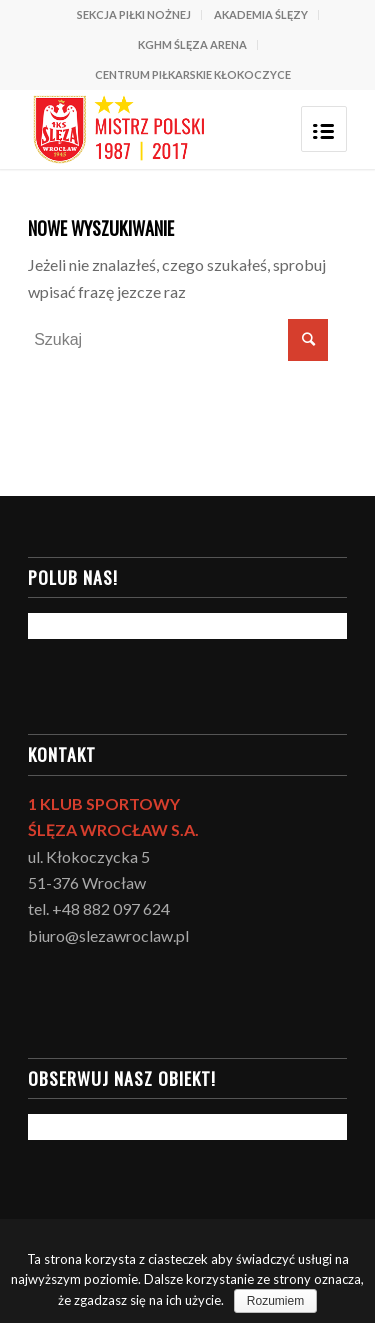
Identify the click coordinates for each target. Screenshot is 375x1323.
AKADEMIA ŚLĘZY (261, 14)
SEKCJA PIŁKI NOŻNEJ (134, 14)
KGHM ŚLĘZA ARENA (192, 44)
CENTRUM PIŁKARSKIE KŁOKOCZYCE (193, 74)
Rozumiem (275, 1301)
